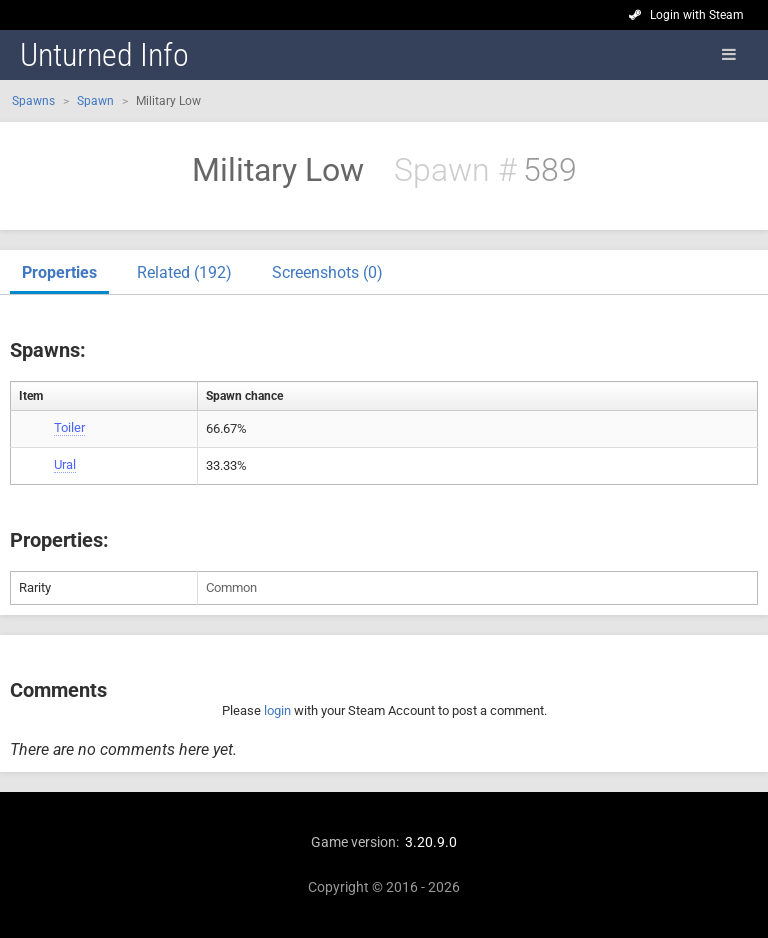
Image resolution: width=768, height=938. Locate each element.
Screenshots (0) (327, 272)
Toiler (69, 427)
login (277, 710)
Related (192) (184, 272)
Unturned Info (104, 55)
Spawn (95, 101)
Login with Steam (697, 15)
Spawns (33, 101)
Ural (65, 464)
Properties (59, 272)
